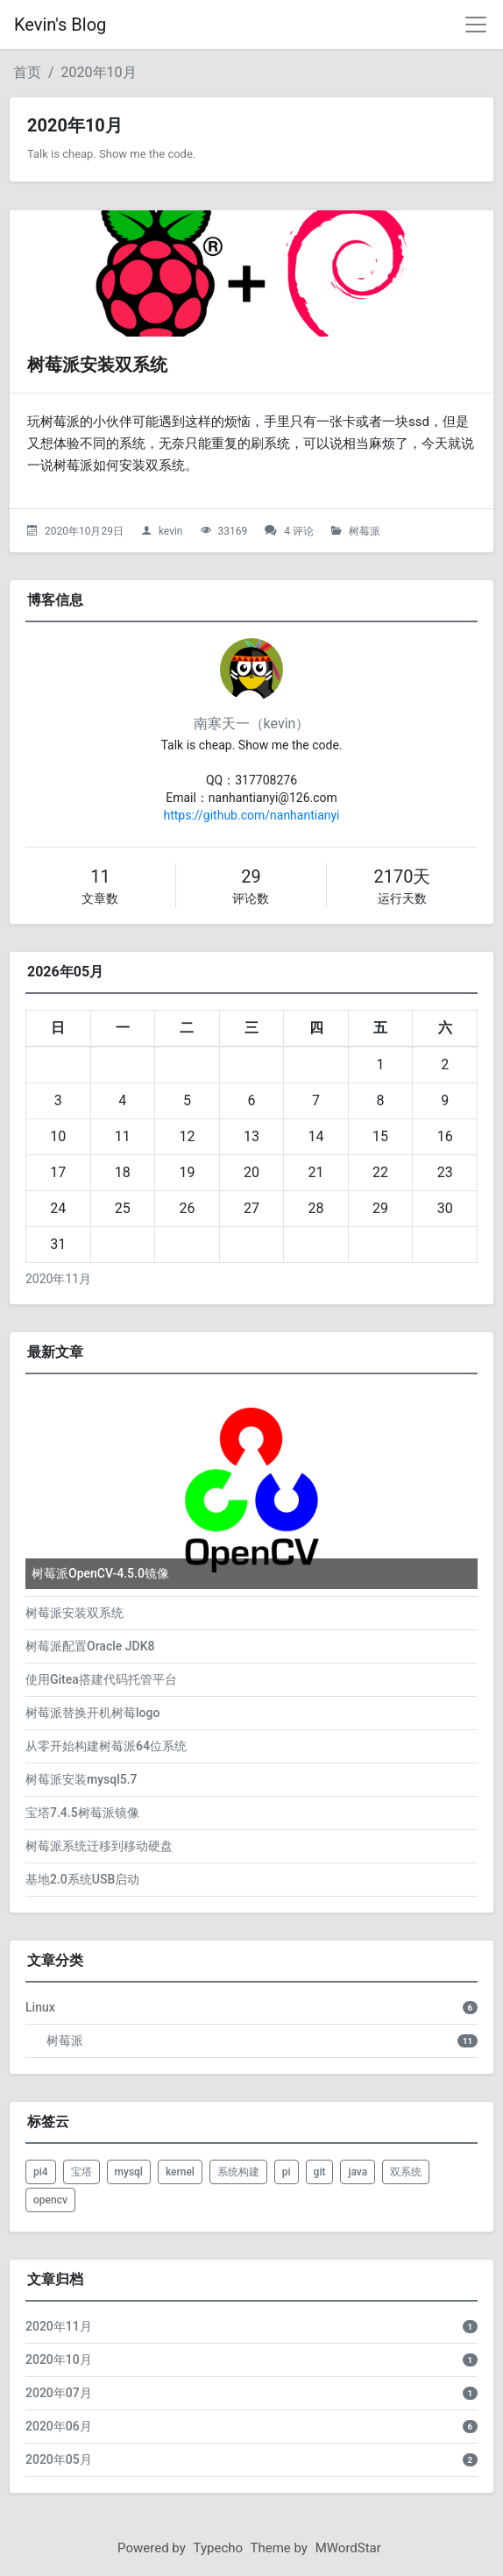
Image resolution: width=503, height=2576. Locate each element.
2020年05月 (58, 2459)
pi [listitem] (286, 2172)
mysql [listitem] (129, 2172)
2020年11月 (58, 1279)
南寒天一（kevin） (252, 723)
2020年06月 (58, 2426)
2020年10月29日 (84, 531)
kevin (171, 531)
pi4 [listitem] (40, 2172)
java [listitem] (357, 2172)
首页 (27, 72)
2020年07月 (58, 2393)
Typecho (219, 2548)
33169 (232, 531)
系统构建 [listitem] (238, 2172)
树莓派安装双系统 (97, 364)
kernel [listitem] (180, 2172)
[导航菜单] (476, 24)
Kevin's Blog (60, 24)
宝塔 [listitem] (81, 2172)
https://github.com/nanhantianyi (251, 815)
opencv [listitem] (50, 2200)
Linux (40, 2007)
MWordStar (348, 2548)
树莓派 (364, 531)
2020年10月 (99, 72)
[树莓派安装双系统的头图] (251, 273)
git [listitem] (320, 2172)
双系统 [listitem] (406, 2172)
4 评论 (299, 531)
